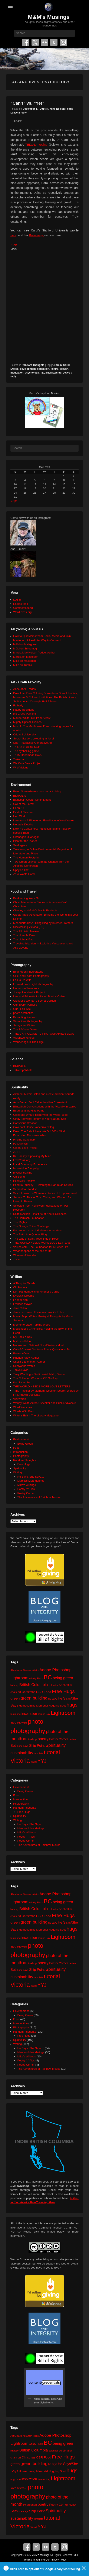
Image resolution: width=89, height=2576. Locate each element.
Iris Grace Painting (24, 713)
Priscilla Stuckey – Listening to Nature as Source (43, 1184)
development (28, 368)
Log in (17, 599)
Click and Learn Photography (31, 975)
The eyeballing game (26, 751)
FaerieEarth (20, 1299)
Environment (21, 1439)
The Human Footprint (26, 857)
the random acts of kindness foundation (37, 1230)
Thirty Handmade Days (27, 755)
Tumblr (53, 42)
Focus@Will (20, 1143)
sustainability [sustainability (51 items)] (21, 1753)
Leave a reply (18, 112)
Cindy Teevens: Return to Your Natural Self (39, 1118)
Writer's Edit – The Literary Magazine (36, 1415)
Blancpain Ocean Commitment (32, 799)
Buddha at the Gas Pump (28, 1110)
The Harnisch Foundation (28, 1217)
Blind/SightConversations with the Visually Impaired (44, 1106)
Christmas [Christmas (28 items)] (28, 1692)
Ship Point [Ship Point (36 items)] (37, 1745)
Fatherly (18, 705)
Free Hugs (23, 1464)
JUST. (17, 1151)
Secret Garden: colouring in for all (34, 738)
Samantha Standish (25, 1189)
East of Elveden (23, 812)
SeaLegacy (20, 845)
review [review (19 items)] (72, 1739)
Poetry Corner (26, 1493)
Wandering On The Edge (28, 1042)
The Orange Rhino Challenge (31, 1226)
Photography (21, 1456)
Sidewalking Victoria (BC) (28, 927)
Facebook (25, 42)
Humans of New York (26, 988)
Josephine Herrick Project (29, 992)
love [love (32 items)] (13, 1722)
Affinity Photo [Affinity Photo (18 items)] (36, 1678)
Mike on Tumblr (22, 665)
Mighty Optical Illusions (27, 722)
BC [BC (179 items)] (48, 1677)
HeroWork (19, 816)
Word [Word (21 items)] (34, 1761)
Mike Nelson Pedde (61, 108)
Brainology (36, 235)
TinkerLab (19, 759)
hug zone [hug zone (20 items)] (15, 1713)
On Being (19, 1176)
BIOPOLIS (19, 795)
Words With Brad (23, 1411)
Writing (17, 1472)
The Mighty (20, 1222)
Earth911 (18, 808)
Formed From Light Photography (33, 984)
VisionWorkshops (23, 1037)
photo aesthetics (23, 1013)
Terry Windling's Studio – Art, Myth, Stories (39, 1374)
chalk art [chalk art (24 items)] (15, 1692)
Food (16, 1447)
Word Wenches (22, 1407)
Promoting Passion (24, 1017)
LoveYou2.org (21, 1160)
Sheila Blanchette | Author (29, 1361)
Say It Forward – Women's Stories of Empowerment (45, 1193)
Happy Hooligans (23, 709)
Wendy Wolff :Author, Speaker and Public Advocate (44, 1403)
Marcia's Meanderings (30, 1480)
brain (59, 365)
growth (64, 368)
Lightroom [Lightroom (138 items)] (63, 1713)
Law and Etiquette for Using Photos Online (39, 996)
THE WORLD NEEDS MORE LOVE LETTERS (41, 1242)
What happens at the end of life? (33, 1251)
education (43, 368)
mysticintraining (22, 1172)
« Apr (13, 500)
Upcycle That (21, 870)
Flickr (44, 42)
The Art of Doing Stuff (26, 746)
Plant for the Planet (25, 841)
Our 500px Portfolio (25, 1004)
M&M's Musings (48, 17)
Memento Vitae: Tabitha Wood (31, 1324)
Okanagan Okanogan (26, 837)
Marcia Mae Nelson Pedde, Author (34, 652)
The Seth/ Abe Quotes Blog (30, 1234)
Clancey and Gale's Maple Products (35, 910)
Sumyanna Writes (24, 1025)
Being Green (25, 1443)
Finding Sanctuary (24, 1139)
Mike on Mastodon (24, 660)
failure (54, 368)
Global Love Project (25, 1147)
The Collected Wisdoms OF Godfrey (35, 1378)
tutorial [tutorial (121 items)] (52, 1752)
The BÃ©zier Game (25, 1029)
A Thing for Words (24, 1283)
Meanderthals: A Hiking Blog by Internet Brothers (43, 923)
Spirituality (19, 1468)
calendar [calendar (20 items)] (53, 1685)
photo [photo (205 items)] (35, 1721)
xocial (16, 1259)
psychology (32, 372)
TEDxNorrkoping (36, 144)
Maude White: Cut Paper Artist (31, 718)
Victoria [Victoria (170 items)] (20, 1760)
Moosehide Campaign (26, 1168)
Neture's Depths (23, 824)
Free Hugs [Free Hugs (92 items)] (63, 1691)
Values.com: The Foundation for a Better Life (40, 1247)
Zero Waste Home (24, 874)
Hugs (13, 244)
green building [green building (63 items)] (33, 1698)
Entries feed (20, 603)
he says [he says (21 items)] (52, 1698)
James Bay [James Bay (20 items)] (44, 1713)
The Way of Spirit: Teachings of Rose (36, 1238)
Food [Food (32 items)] (47, 1692)
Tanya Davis (20, 1370)
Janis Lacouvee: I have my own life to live (38, 1312)
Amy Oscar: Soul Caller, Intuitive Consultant (40, 1102)
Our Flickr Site (22, 1008)
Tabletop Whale (22, 1070)
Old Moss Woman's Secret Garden (34, 1000)
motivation (16, 372)
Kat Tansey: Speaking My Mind (32, 1156)
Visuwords (19, 1399)
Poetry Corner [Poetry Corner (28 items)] (58, 1739)
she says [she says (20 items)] (23, 1745)
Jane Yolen (20, 1308)
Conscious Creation (25, 1123)
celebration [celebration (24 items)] (66, 1685)
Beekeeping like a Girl (26, 898)
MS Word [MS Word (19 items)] (22, 1723)
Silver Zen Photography (27, 1021)
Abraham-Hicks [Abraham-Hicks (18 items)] (31, 1670)
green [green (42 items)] (15, 1698)
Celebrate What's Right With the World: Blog (40, 1114)
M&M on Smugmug (25, 648)
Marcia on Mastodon (25, 656)
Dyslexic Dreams (23, 1295)
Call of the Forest (23, 804)
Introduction (20, 1451)
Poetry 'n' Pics (26, 1489)
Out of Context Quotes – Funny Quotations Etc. (42, 1349)
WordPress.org (22, 612)
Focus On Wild (22, 979)
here (13, 235)
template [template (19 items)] (38, 1753)
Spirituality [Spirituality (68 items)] (55, 1745)
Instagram (63, 42)
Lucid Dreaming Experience (30, 1164)
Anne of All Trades (24, 689)
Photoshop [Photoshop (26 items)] (30, 1739)
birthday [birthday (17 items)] (14, 1685)
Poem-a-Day (21, 1353)
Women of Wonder (24, 1255)
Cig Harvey (20, 1287)
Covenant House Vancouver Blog (33, 1127)
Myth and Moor (22, 1341)
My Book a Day (22, 1337)
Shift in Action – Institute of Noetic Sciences (39, 1213)
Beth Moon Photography (28, 971)
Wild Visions (20, 767)
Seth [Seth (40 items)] (14, 1746)
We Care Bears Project (27, 763)
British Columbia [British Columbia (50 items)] (33, 1684)
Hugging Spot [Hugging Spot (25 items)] (57, 1705)
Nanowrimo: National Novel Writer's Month (39, 1345)
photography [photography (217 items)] (27, 1730)
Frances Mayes (22, 1303)
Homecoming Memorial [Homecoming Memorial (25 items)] (33, 1705)
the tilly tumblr (21, 1382)
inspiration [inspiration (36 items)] (29, 1713)
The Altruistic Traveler (26, 931)
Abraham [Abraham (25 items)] (16, 1670)
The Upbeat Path (23, 939)
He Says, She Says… (30, 1476)
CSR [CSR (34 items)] (39, 1692)
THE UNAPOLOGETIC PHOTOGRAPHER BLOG (43, 1033)
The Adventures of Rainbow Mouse (38, 1497)
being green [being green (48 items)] (63, 1678)
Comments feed (23, 607)
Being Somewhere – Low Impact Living (37, 791)
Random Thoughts (33, 365)
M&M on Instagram (25, 644)
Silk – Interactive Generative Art (32, 742)
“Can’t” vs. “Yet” (27, 103)
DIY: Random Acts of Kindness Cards (36, 1291)
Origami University (24, 734)
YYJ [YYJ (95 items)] (41, 1761)
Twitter (35, 42)
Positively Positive (24, 1180)
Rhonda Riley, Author (26, 1357)
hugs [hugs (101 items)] (71, 1705)
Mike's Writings (26, 1485)
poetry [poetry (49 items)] (43, 1739)
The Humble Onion (24, 935)
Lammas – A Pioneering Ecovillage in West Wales (43, 820)
